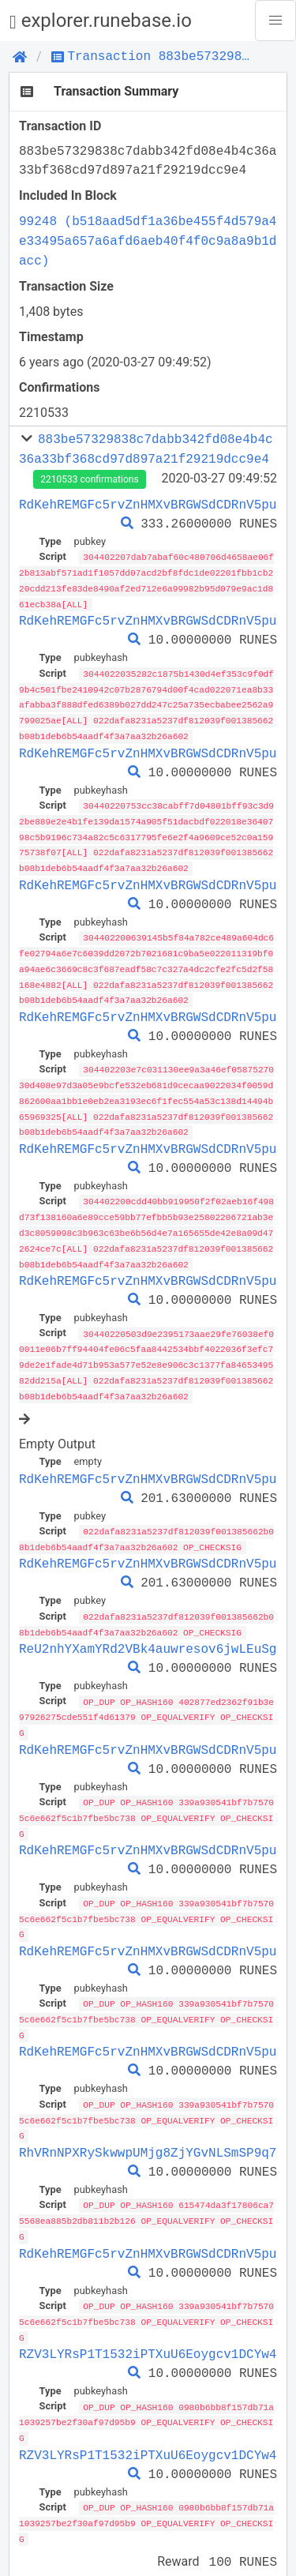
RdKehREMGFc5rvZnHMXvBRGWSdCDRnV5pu (147, 504)
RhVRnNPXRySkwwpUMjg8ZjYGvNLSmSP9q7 (147, 2127)
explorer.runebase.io (100, 20)
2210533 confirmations (89, 479)
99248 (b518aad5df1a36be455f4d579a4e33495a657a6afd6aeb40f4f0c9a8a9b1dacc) (147, 240)
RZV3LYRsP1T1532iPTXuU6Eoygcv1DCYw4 (147, 2325)
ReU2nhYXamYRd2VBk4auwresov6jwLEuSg (147, 1630)
